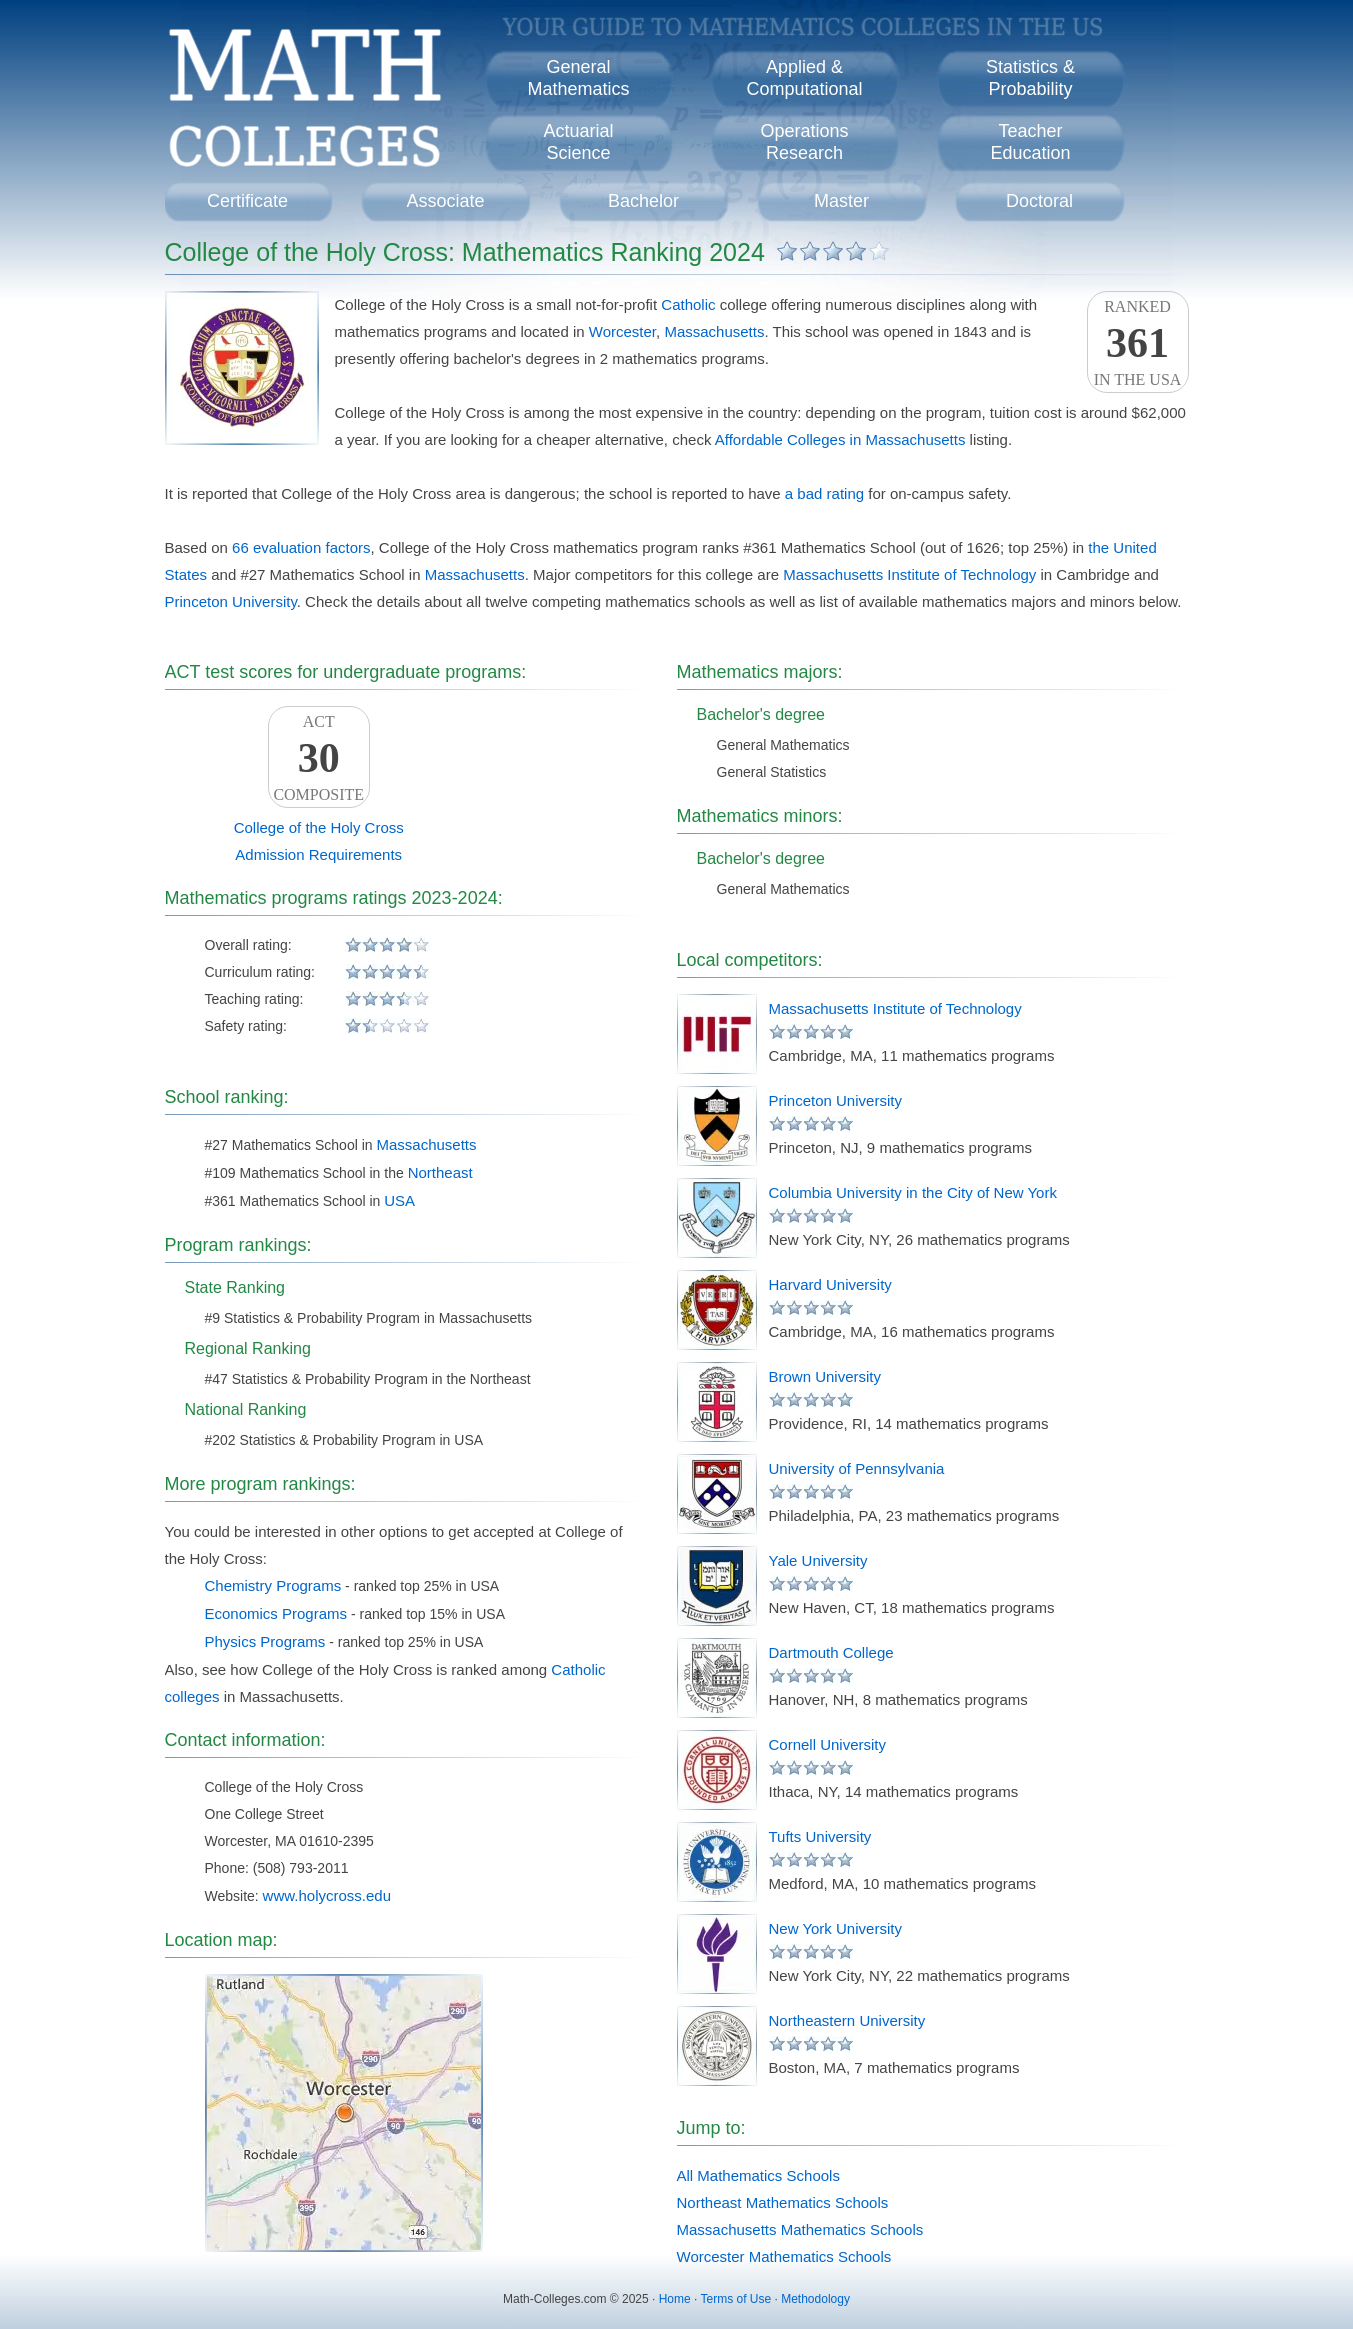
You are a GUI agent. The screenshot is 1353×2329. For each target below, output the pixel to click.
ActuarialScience (578, 142)
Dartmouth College (831, 1652)
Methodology (815, 2299)
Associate (445, 201)
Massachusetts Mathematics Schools (800, 2229)
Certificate (247, 201)
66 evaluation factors (301, 547)
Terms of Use (735, 2299)
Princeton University (231, 601)
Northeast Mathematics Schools (783, 2202)
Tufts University (820, 1836)
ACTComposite (319, 758)
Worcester (622, 331)
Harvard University (830, 1284)
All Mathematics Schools (758, 2175)
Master (841, 201)
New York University (835, 1928)
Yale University (818, 1560)
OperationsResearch (804, 142)
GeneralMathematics (578, 78)
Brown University (825, 1376)
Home (675, 2299)
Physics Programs (265, 1641)
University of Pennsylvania (857, 1468)
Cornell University (828, 1744)
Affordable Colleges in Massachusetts (840, 439)
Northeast (440, 1172)
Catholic (688, 304)
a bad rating (824, 493)
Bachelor (643, 201)
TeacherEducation (1030, 142)
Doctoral (1039, 201)
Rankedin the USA (1138, 343)
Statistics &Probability (1030, 78)
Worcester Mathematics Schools (784, 2256)
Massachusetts (714, 331)
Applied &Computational (804, 78)
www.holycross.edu (327, 1895)
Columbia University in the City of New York (913, 1192)
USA (399, 1200)
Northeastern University (847, 2020)
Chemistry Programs (273, 1585)
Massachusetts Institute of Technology (909, 574)
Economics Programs (276, 1613)
